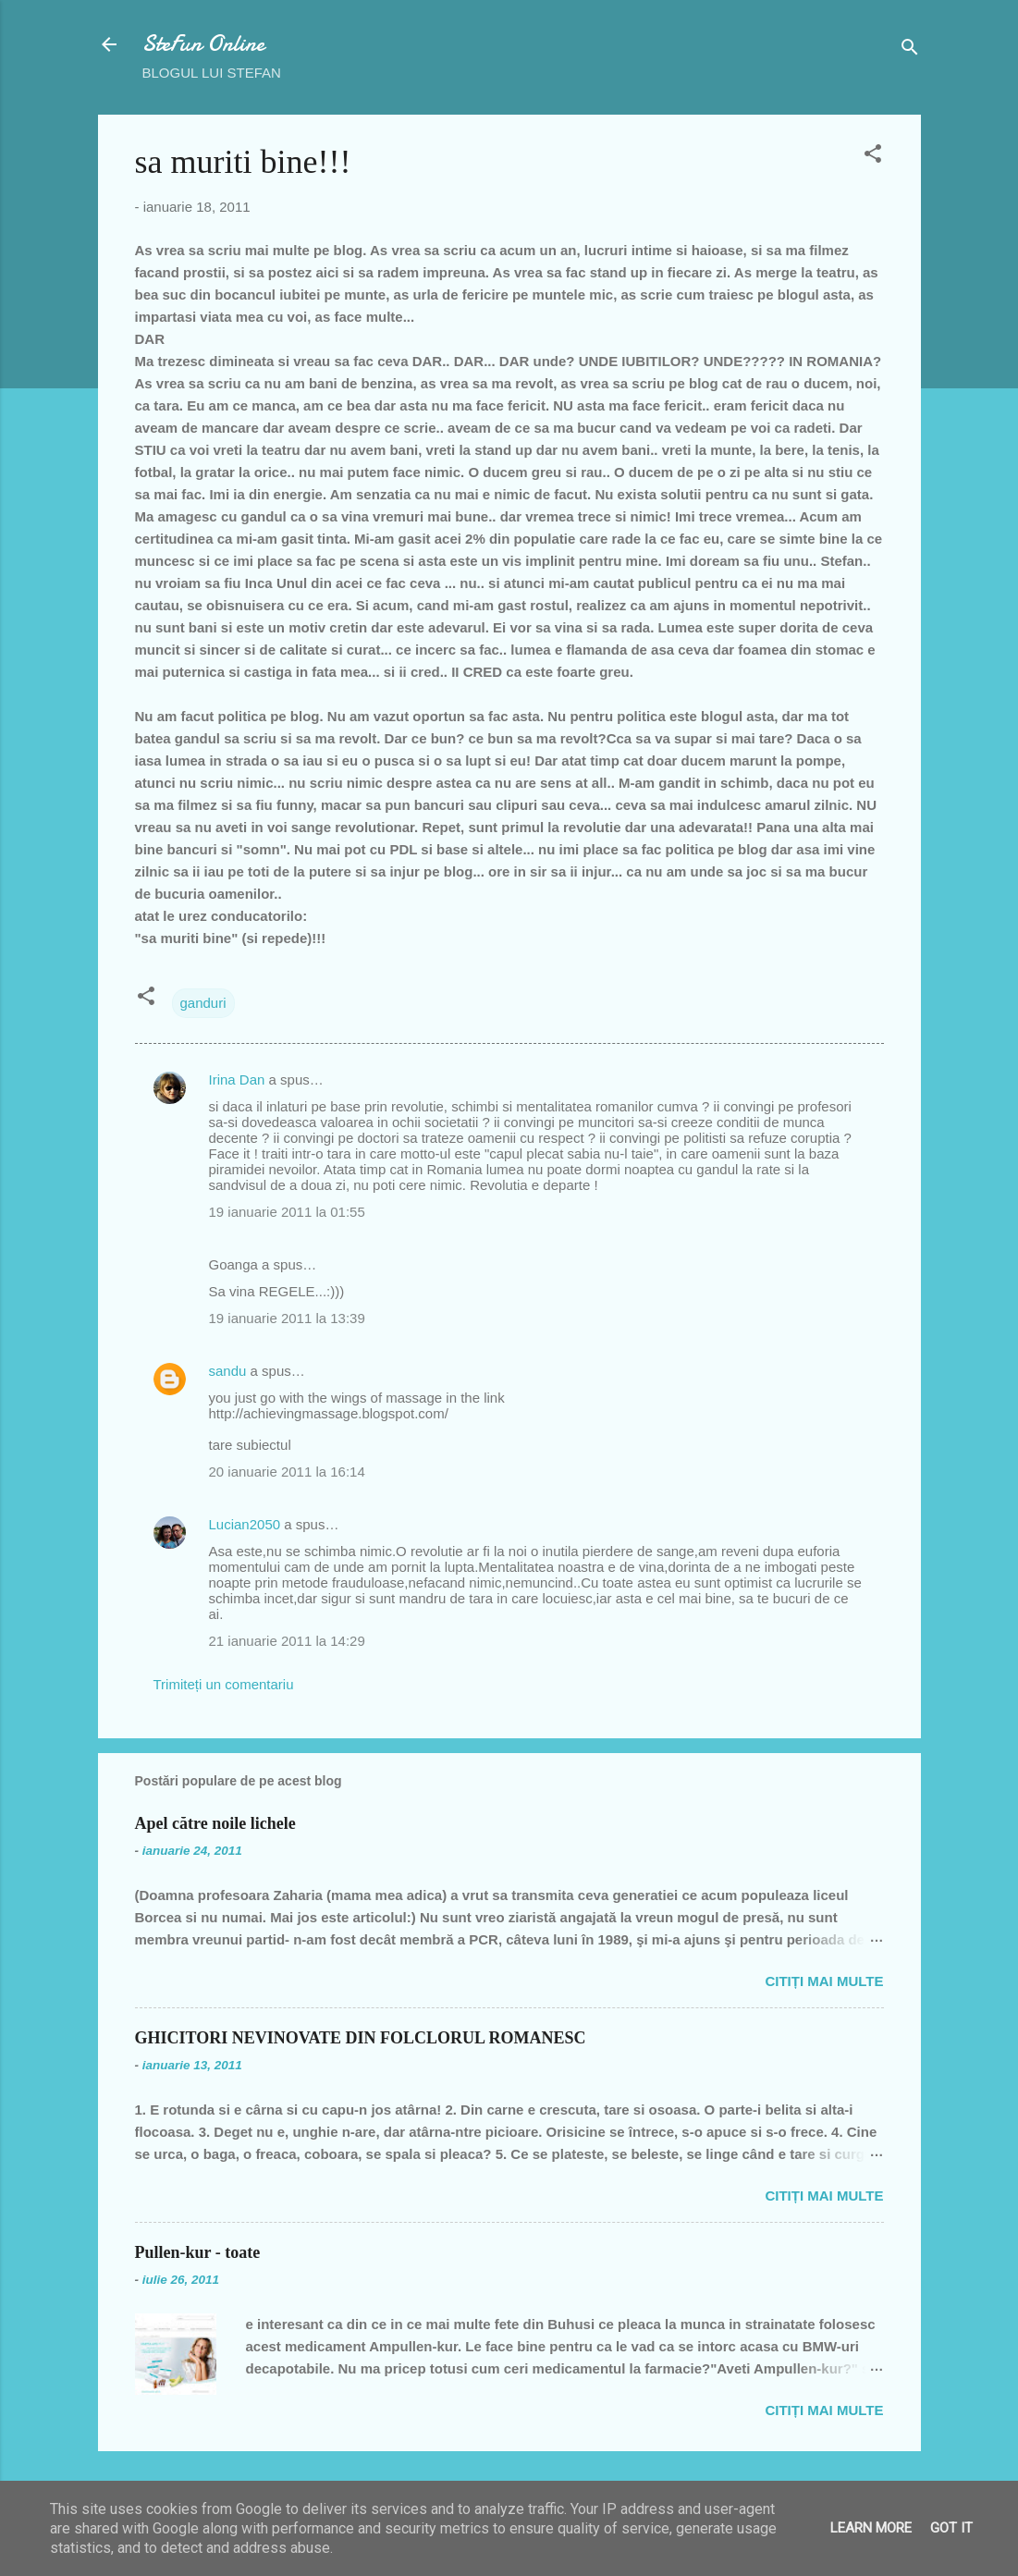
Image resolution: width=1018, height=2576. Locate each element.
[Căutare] (910, 50)
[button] (873, 156)
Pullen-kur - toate (198, 2252)
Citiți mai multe (824, 1981)
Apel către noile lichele (215, 1823)
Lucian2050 (245, 1524)
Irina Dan (237, 1079)
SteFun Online (203, 44)
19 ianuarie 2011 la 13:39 (287, 1318)
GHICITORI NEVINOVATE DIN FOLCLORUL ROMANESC (360, 2038)
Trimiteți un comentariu (223, 1684)
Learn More (871, 2528)
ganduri (203, 1003)
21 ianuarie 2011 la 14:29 (287, 1641)
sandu (228, 1371)
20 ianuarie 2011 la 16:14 (287, 1471)
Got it (951, 2528)
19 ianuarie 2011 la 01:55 (287, 1212)
